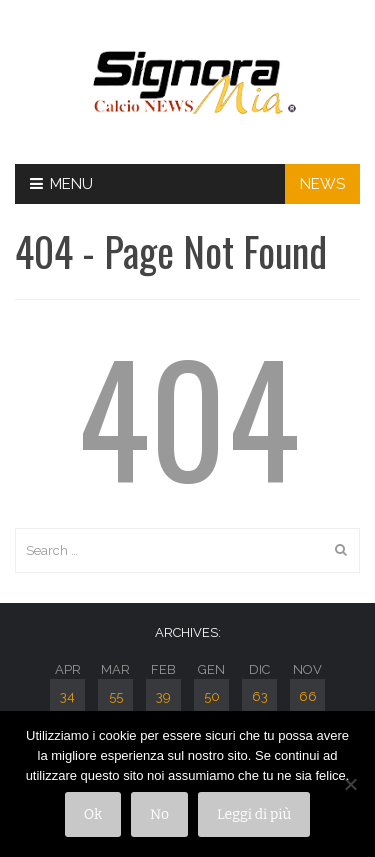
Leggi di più (254, 814)
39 (163, 696)
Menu (61, 184)
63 (260, 696)
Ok (93, 814)
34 (67, 696)
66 (308, 696)
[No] (350, 784)
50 (212, 696)
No (159, 814)
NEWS (322, 184)
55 (116, 696)
